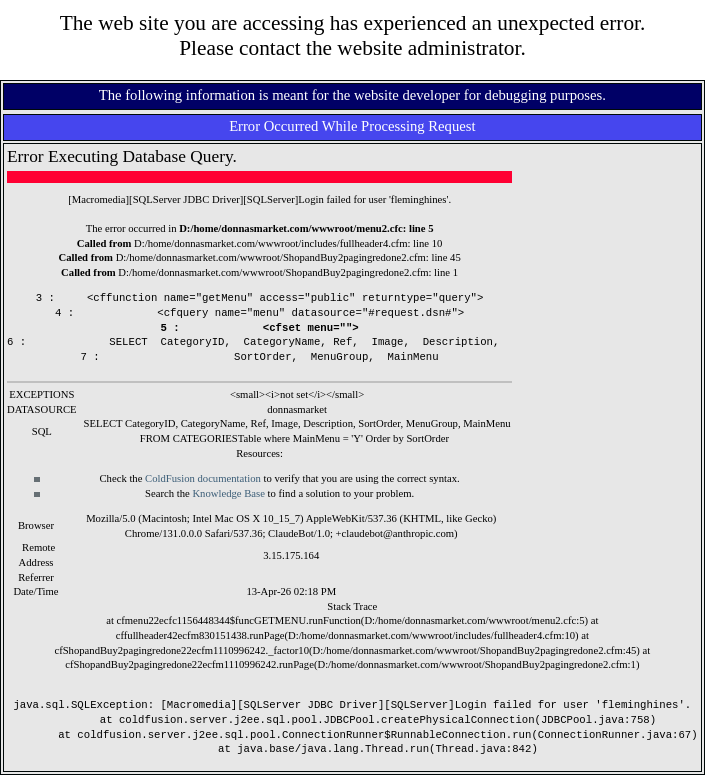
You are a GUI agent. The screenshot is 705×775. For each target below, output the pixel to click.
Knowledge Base (228, 493)
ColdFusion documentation (203, 478)
